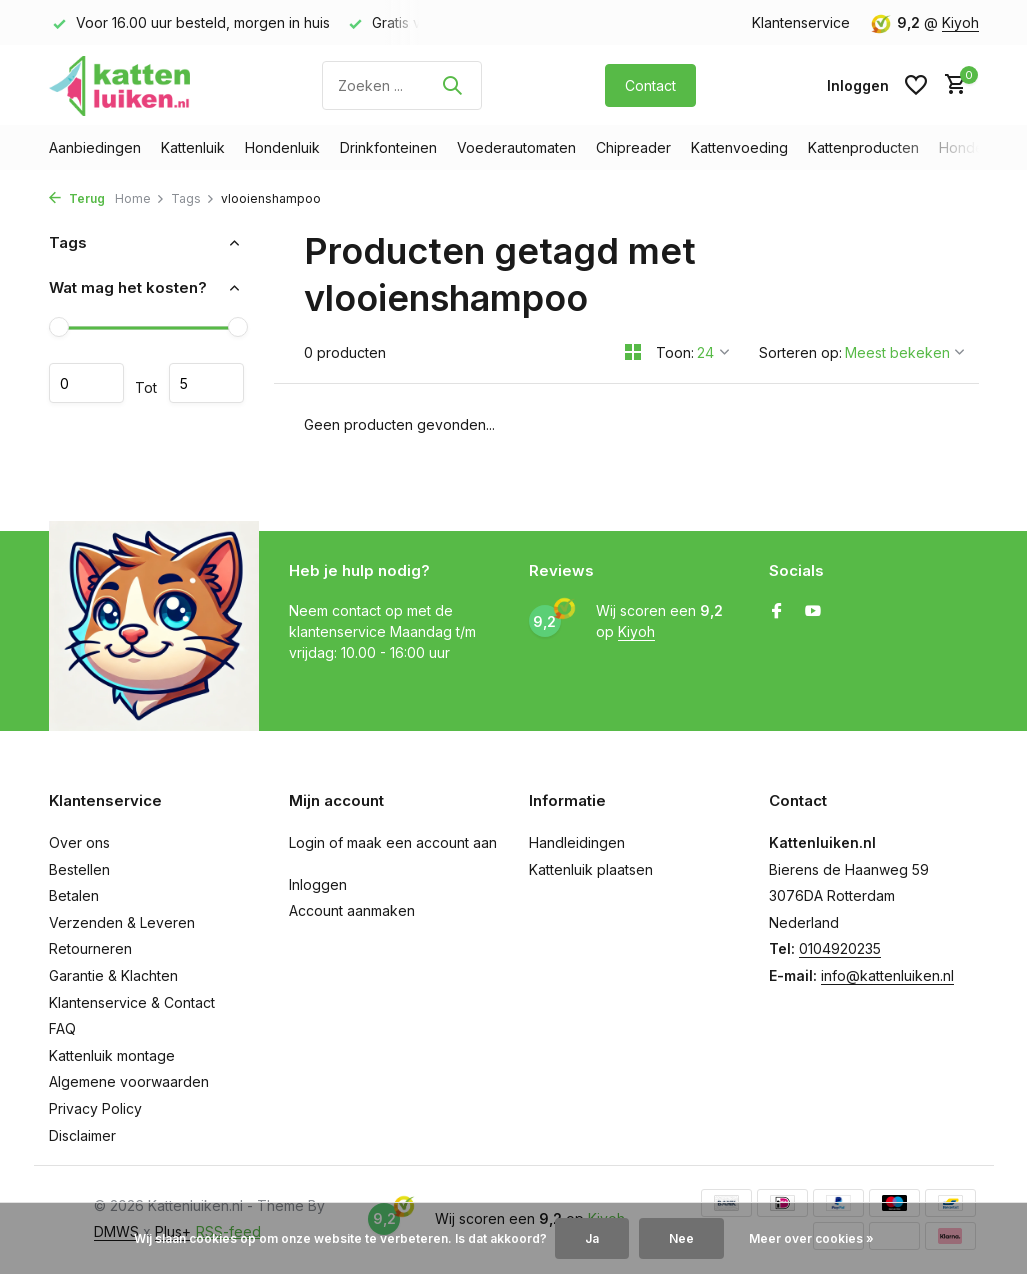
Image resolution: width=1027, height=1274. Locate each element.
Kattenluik (193, 147)
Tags (193, 198)
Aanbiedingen (95, 147)
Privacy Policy (95, 1108)
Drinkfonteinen (388, 147)
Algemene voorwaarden (129, 1081)
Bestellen (79, 869)
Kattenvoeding (739, 147)
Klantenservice (801, 22)
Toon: (675, 352)
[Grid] (633, 352)
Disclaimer (82, 1135)
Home (140, 198)
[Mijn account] (858, 85)
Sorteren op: (800, 352)
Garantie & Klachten (113, 975)
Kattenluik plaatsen (591, 869)
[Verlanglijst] (916, 85)
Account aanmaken (352, 910)
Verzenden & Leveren (122, 922)
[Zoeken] (402, 85)
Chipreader (633, 147)
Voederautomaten (516, 147)
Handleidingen (577, 842)
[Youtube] (813, 612)
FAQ (62, 1028)
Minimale (86, 383)
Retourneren (90, 948)
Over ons (79, 842)
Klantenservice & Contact (132, 1002)
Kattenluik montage (112, 1055)
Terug (77, 198)
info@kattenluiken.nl (887, 975)
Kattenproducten (863, 147)
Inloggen (318, 884)
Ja (592, 1238)
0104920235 (840, 948)
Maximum (206, 383)
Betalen (74, 895)
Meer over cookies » (811, 1238)
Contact (650, 85)
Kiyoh (960, 22)
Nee (681, 1238)
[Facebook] (777, 612)
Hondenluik (282, 147)
